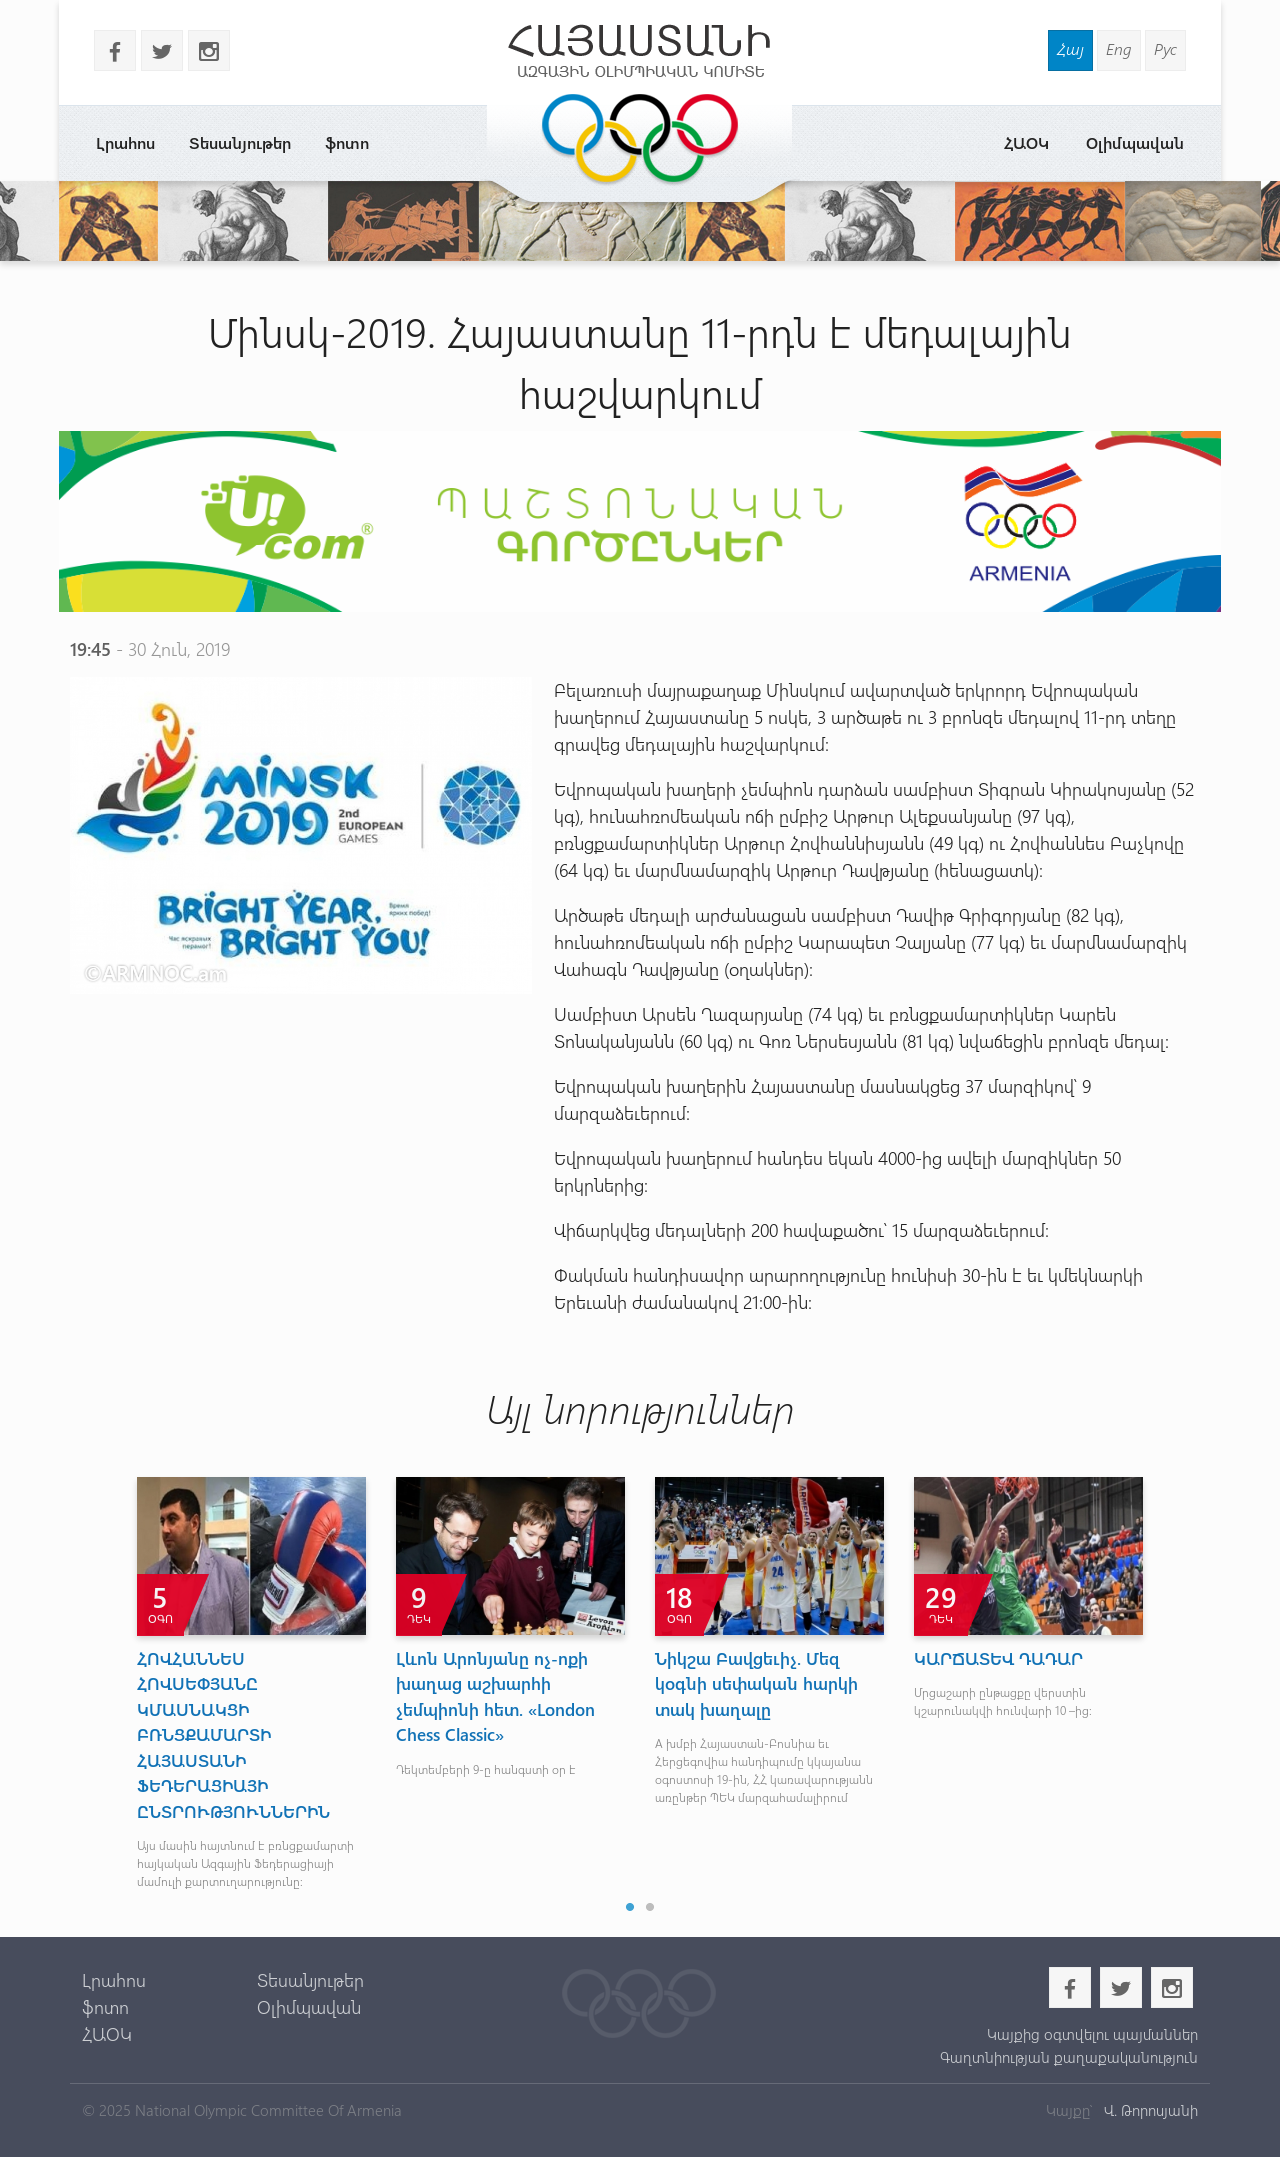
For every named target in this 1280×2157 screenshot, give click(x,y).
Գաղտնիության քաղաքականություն (1069, 2057)
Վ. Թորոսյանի (1149, 2110)
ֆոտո (347, 142)
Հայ (1070, 48)
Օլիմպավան (1135, 142)
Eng (1119, 48)
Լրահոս (125, 142)
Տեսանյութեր (240, 142)
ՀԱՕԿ (1026, 142)
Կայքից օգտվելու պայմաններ (1092, 2034)
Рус (1165, 48)
